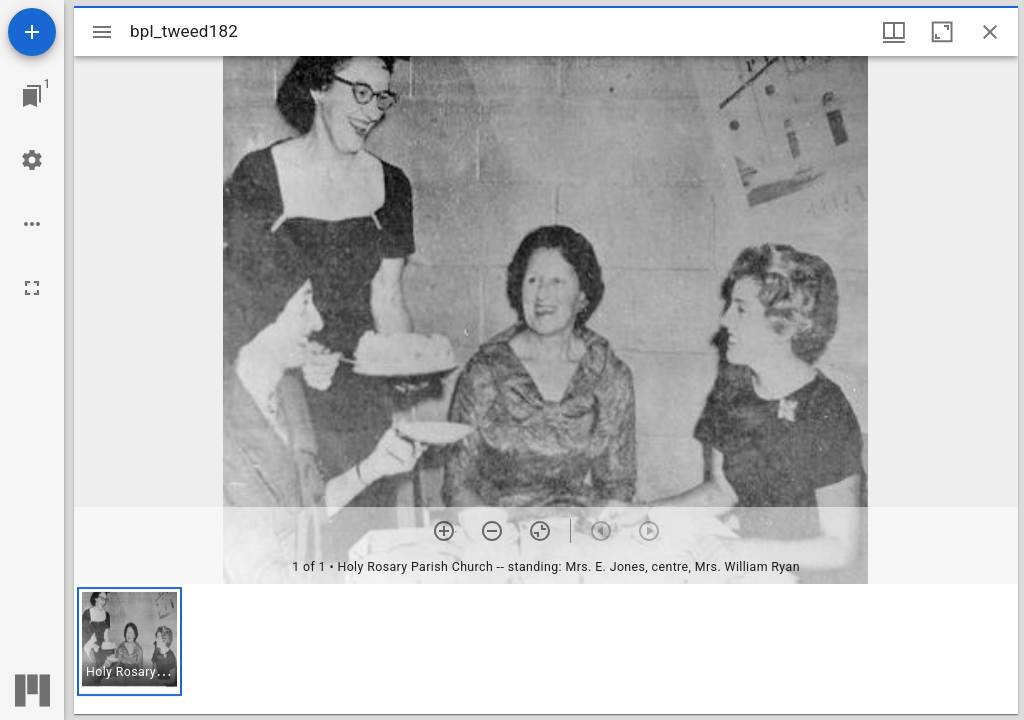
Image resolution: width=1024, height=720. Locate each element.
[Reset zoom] (540, 531)
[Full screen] (32, 288)
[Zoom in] (444, 531)
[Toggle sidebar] (102, 32)
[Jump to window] (32, 96)
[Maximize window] (942, 32)
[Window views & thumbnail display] (894, 32)
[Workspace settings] (32, 160)
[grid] (546, 649)
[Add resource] (32, 32)
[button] (129, 641)
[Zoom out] (492, 531)
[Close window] (990, 32)
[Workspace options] (32, 224)
